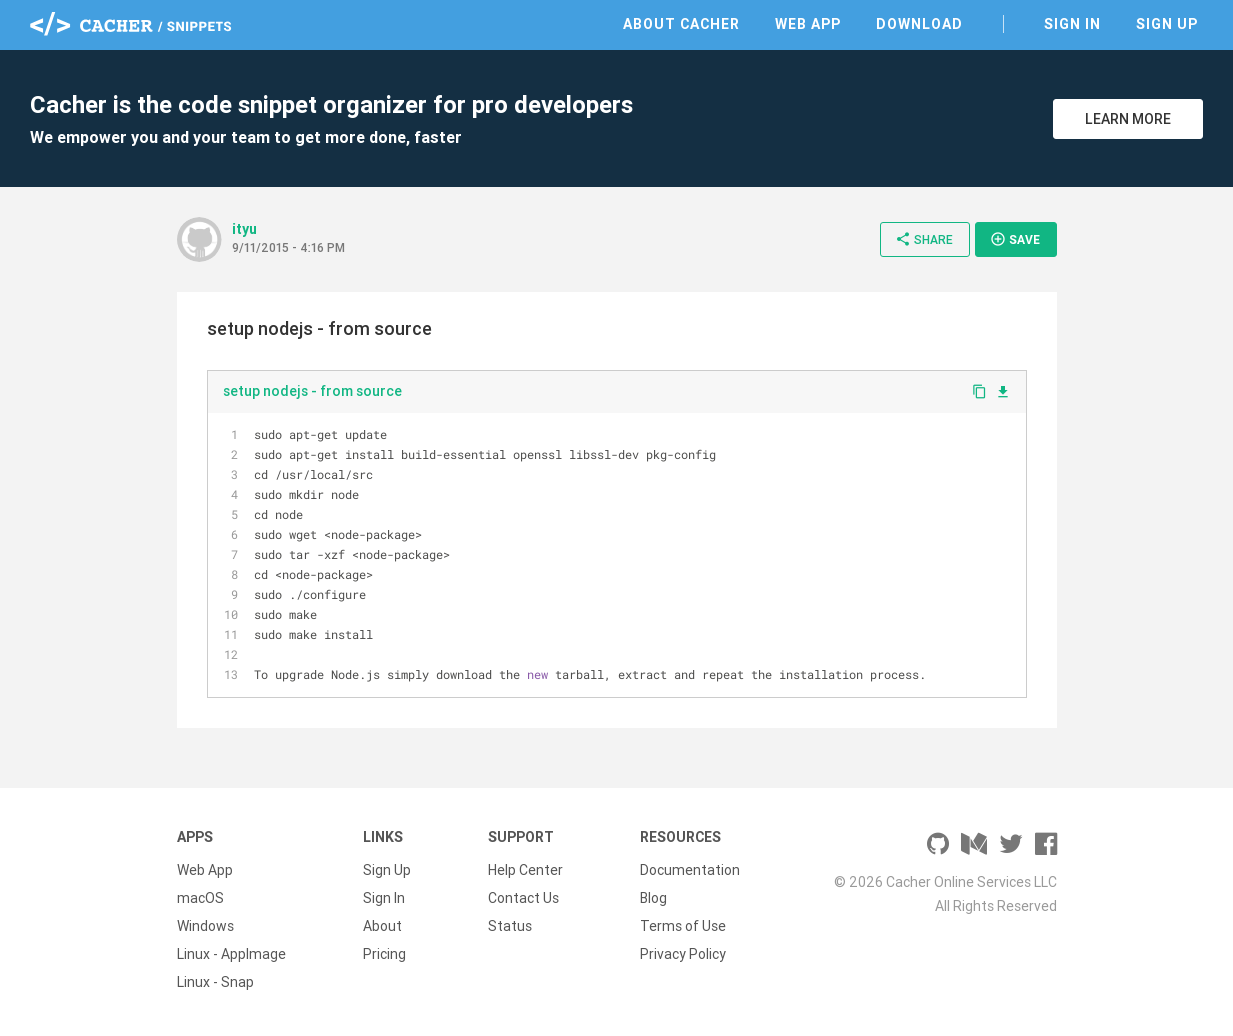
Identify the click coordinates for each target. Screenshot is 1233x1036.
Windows (205, 926)
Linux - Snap (215, 982)
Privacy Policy (683, 954)
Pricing (384, 954)
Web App (808, 24)
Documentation (690, 870)
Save (1015, 239)
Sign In (1072, 24)
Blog (653, 898)
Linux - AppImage (231, 954)
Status (510, 926)
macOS (200, 898)
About (382, 926)
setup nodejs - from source (312, 391)
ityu (244, 229)
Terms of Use (683, 926)
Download (919, 24)
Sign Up (1167, 24)
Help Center (525, 870)
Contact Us (523, 898)
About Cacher (681, 24)
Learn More (1128, 119)
